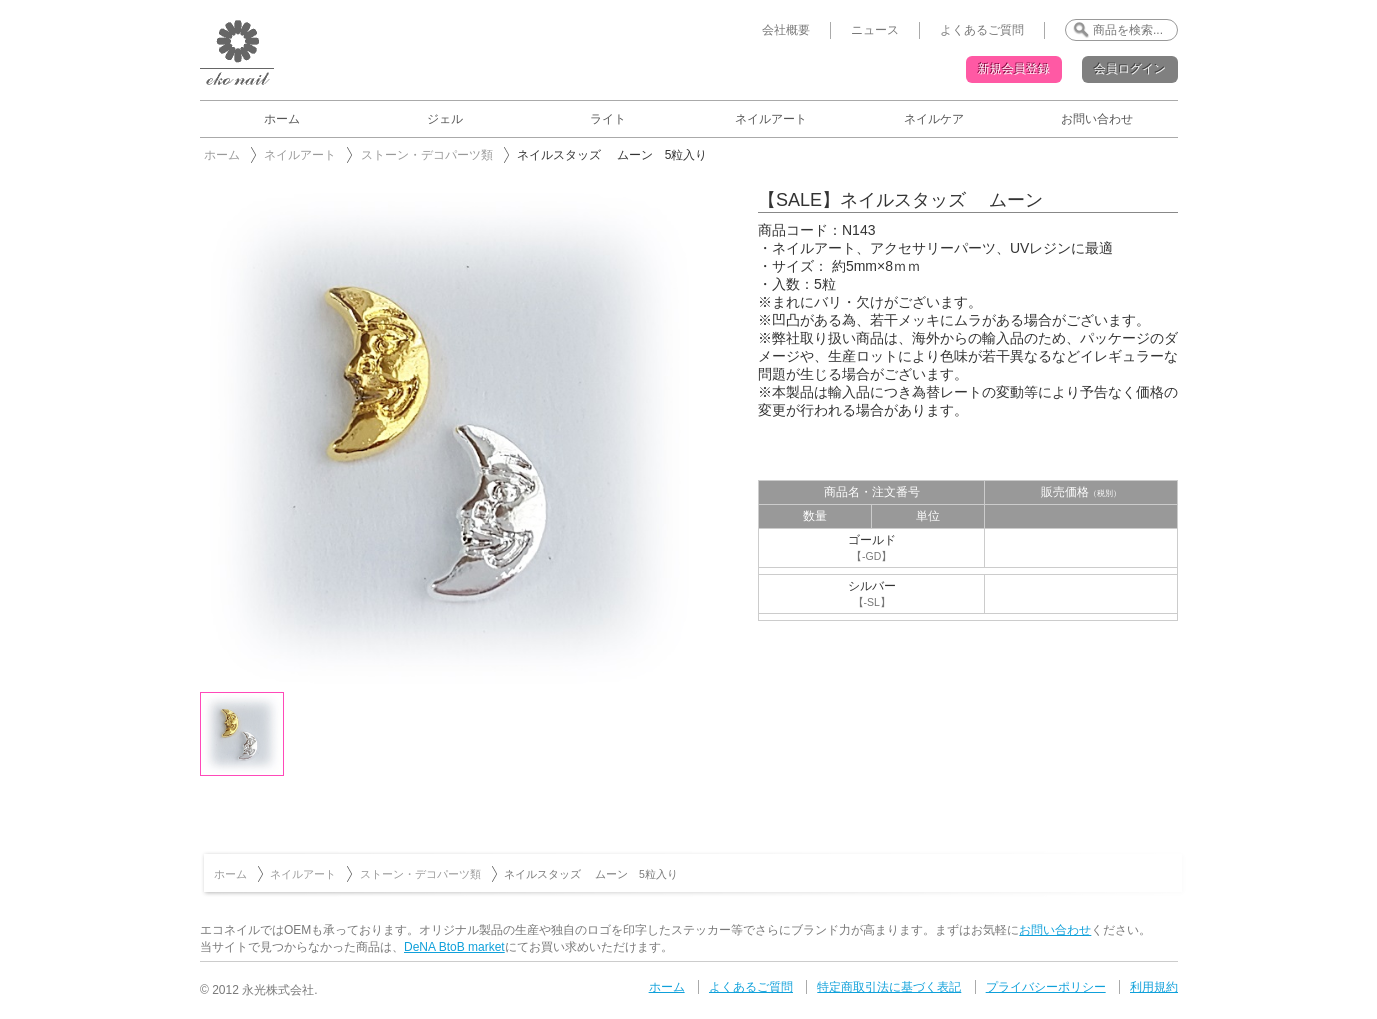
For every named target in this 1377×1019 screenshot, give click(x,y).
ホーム (282, 119)
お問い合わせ (1097, 119)
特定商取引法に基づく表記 (889, 987)
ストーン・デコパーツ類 (427, 155)
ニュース (875, 30)
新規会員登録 (1014, 69)
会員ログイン (1130, 69)
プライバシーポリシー (1046, 987)
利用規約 (1154, 987)
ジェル (445, 119)
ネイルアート (771, 119)
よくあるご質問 (982, 30)
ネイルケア (934, 119)
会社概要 (786, 30)
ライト (608, 119)
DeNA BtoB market (454, 947)
